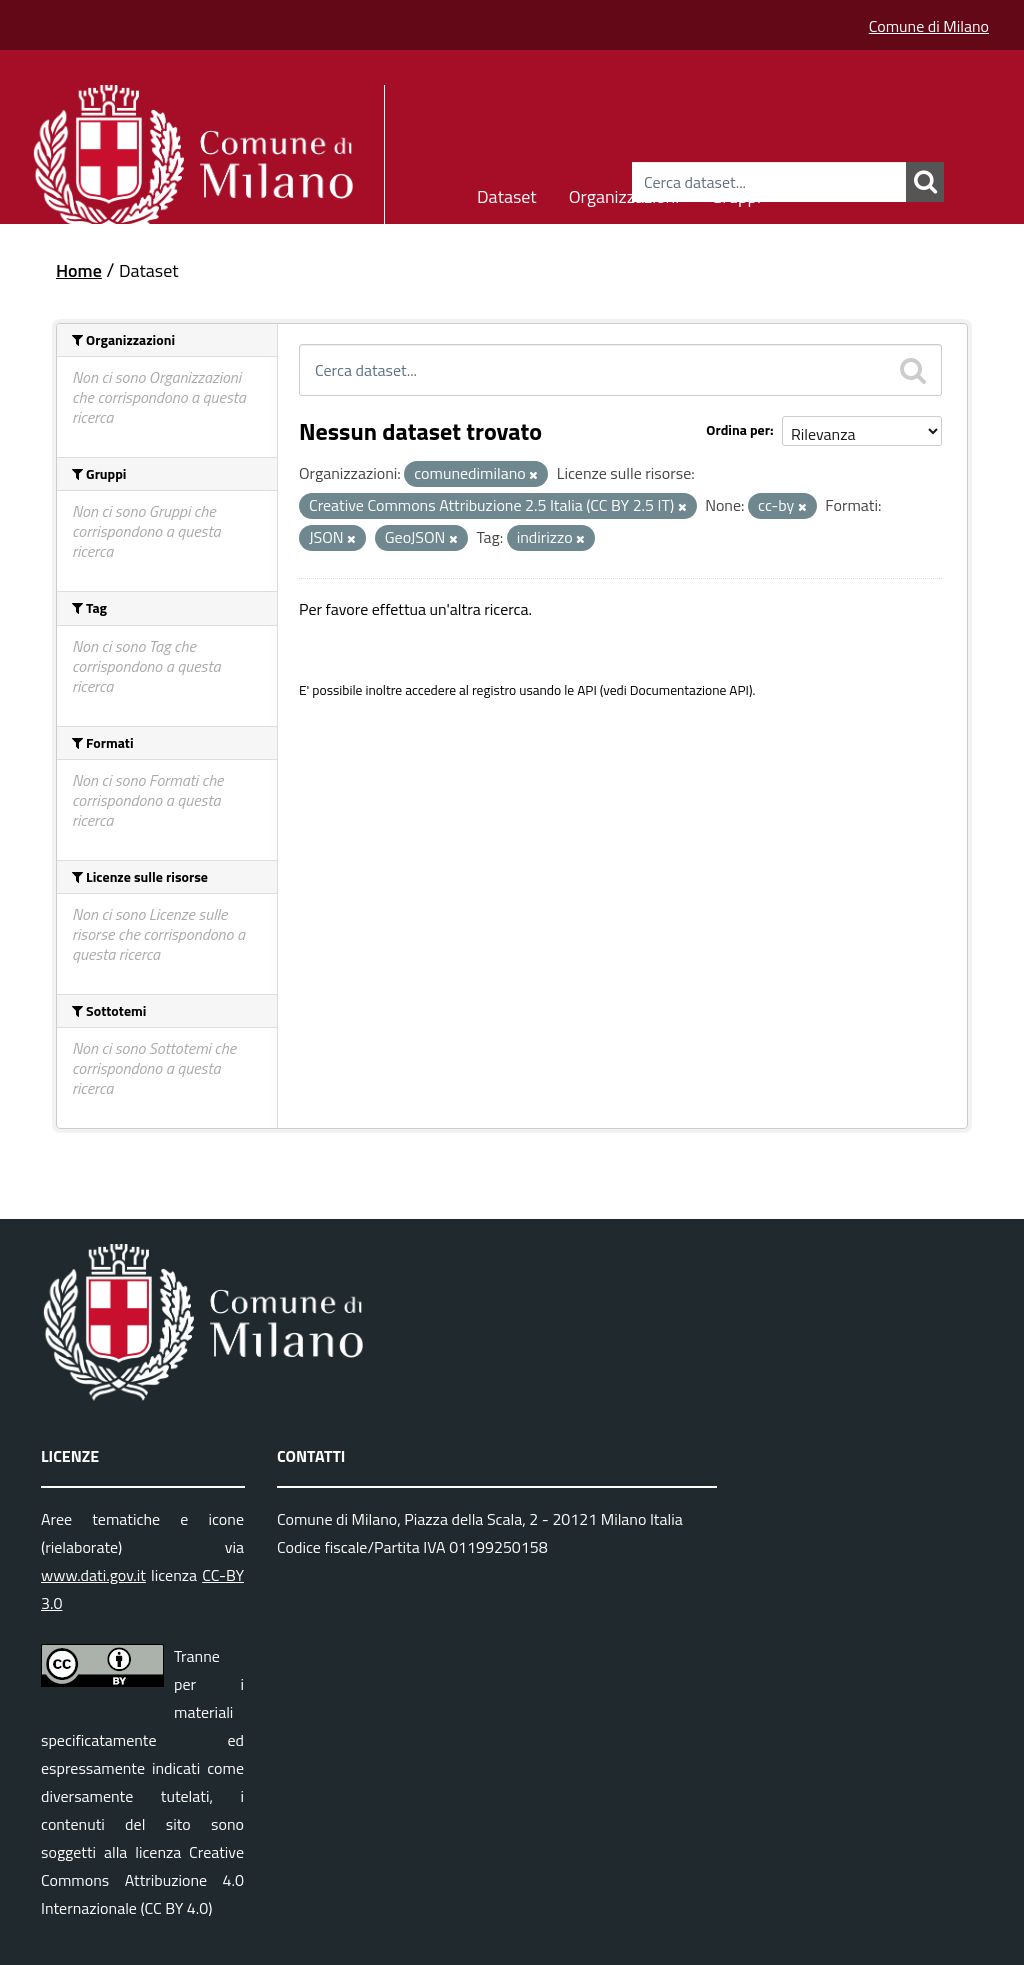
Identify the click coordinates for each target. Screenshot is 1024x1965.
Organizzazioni (624, 193)
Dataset (507, 193)
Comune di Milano (929, 26)
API (587, 690)
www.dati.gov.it (93, 1575)
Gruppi (736, 193)
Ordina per (738, 429)
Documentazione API (689, 690)
